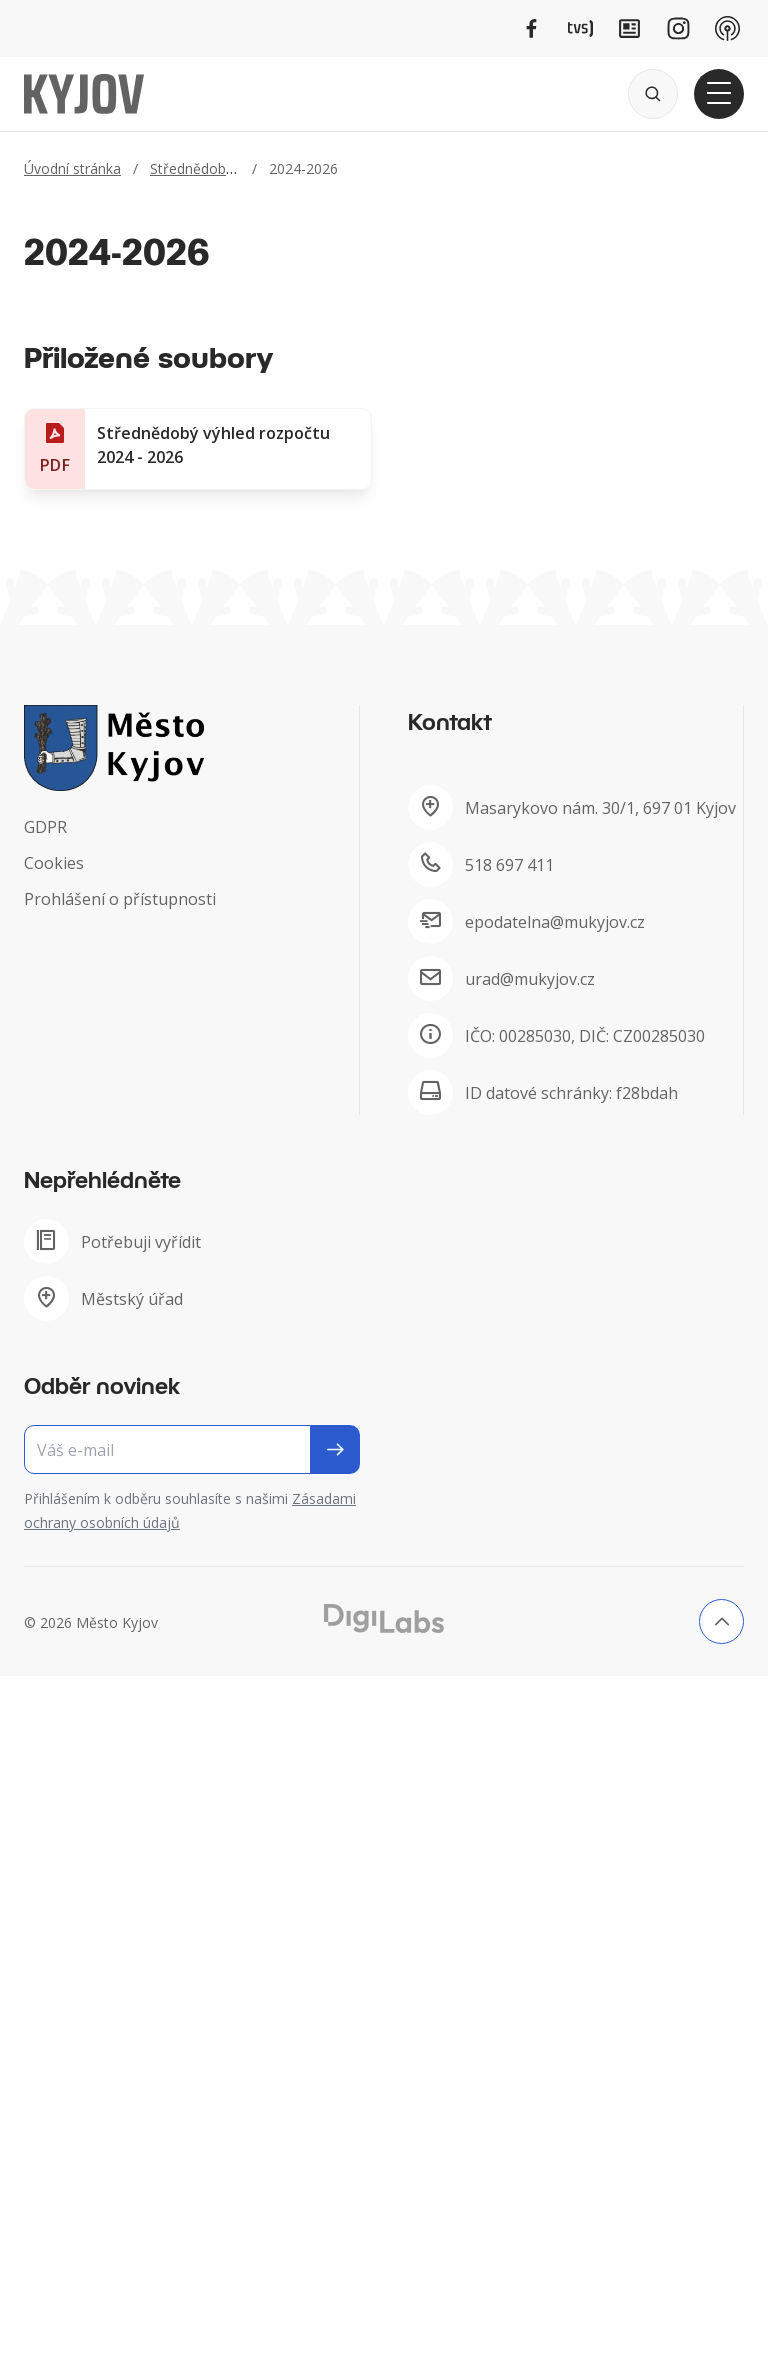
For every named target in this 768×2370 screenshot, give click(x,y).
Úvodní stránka (72, 168)
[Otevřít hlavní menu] (719, 94)
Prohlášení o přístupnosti (120, 899)
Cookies (54, 863)
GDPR (45, 827)
